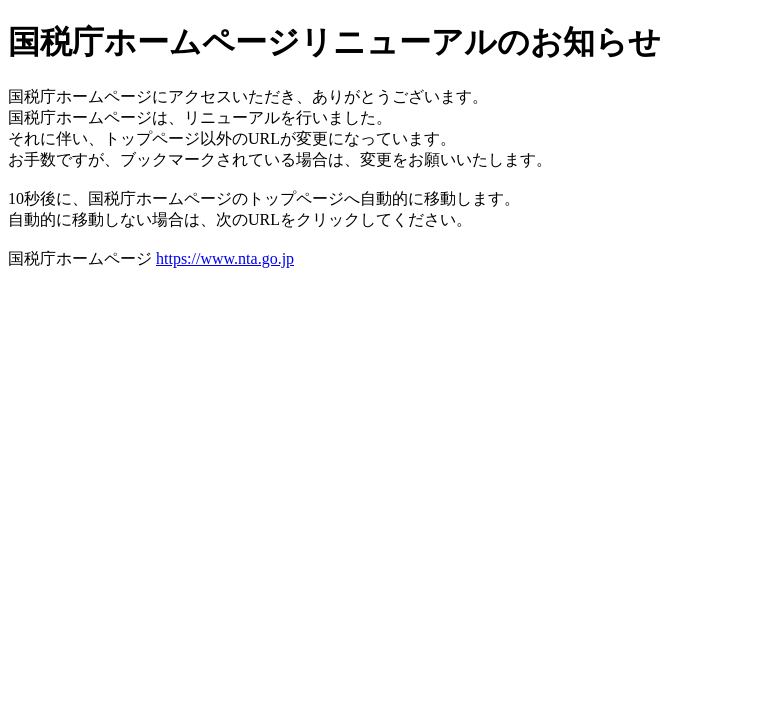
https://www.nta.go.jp (225, 258)
